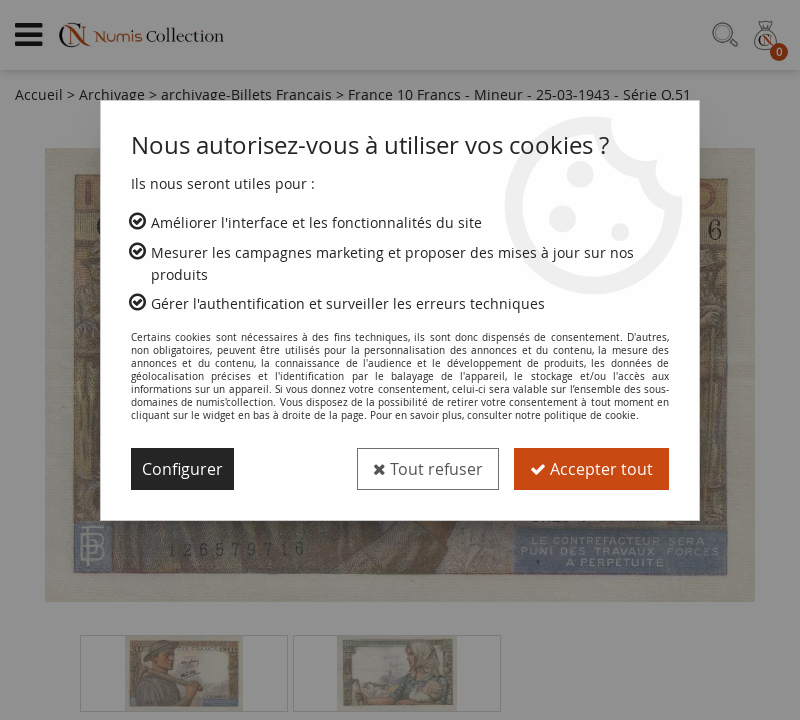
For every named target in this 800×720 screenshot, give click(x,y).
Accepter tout (591, 469)
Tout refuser (428, 469)
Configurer (182, 469)
